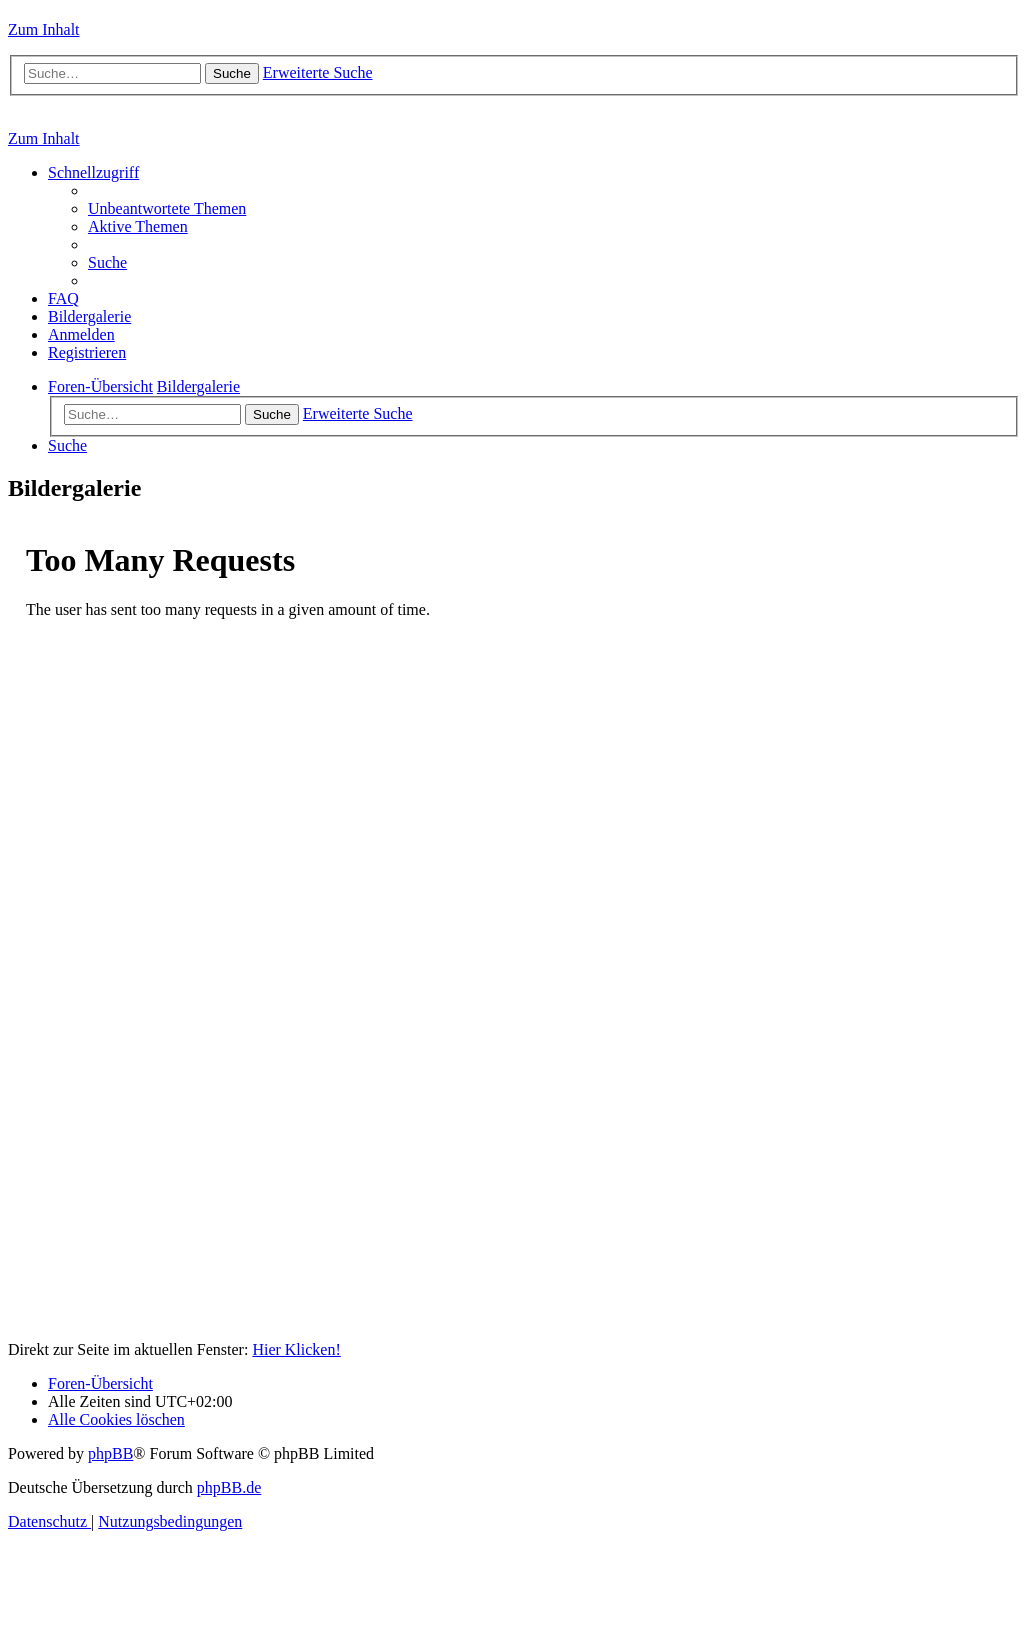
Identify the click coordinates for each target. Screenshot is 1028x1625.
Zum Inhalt (44, 29)
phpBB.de (229, 1487)
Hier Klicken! (296, 1349)
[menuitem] (167, 208)
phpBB (110, 1453)
